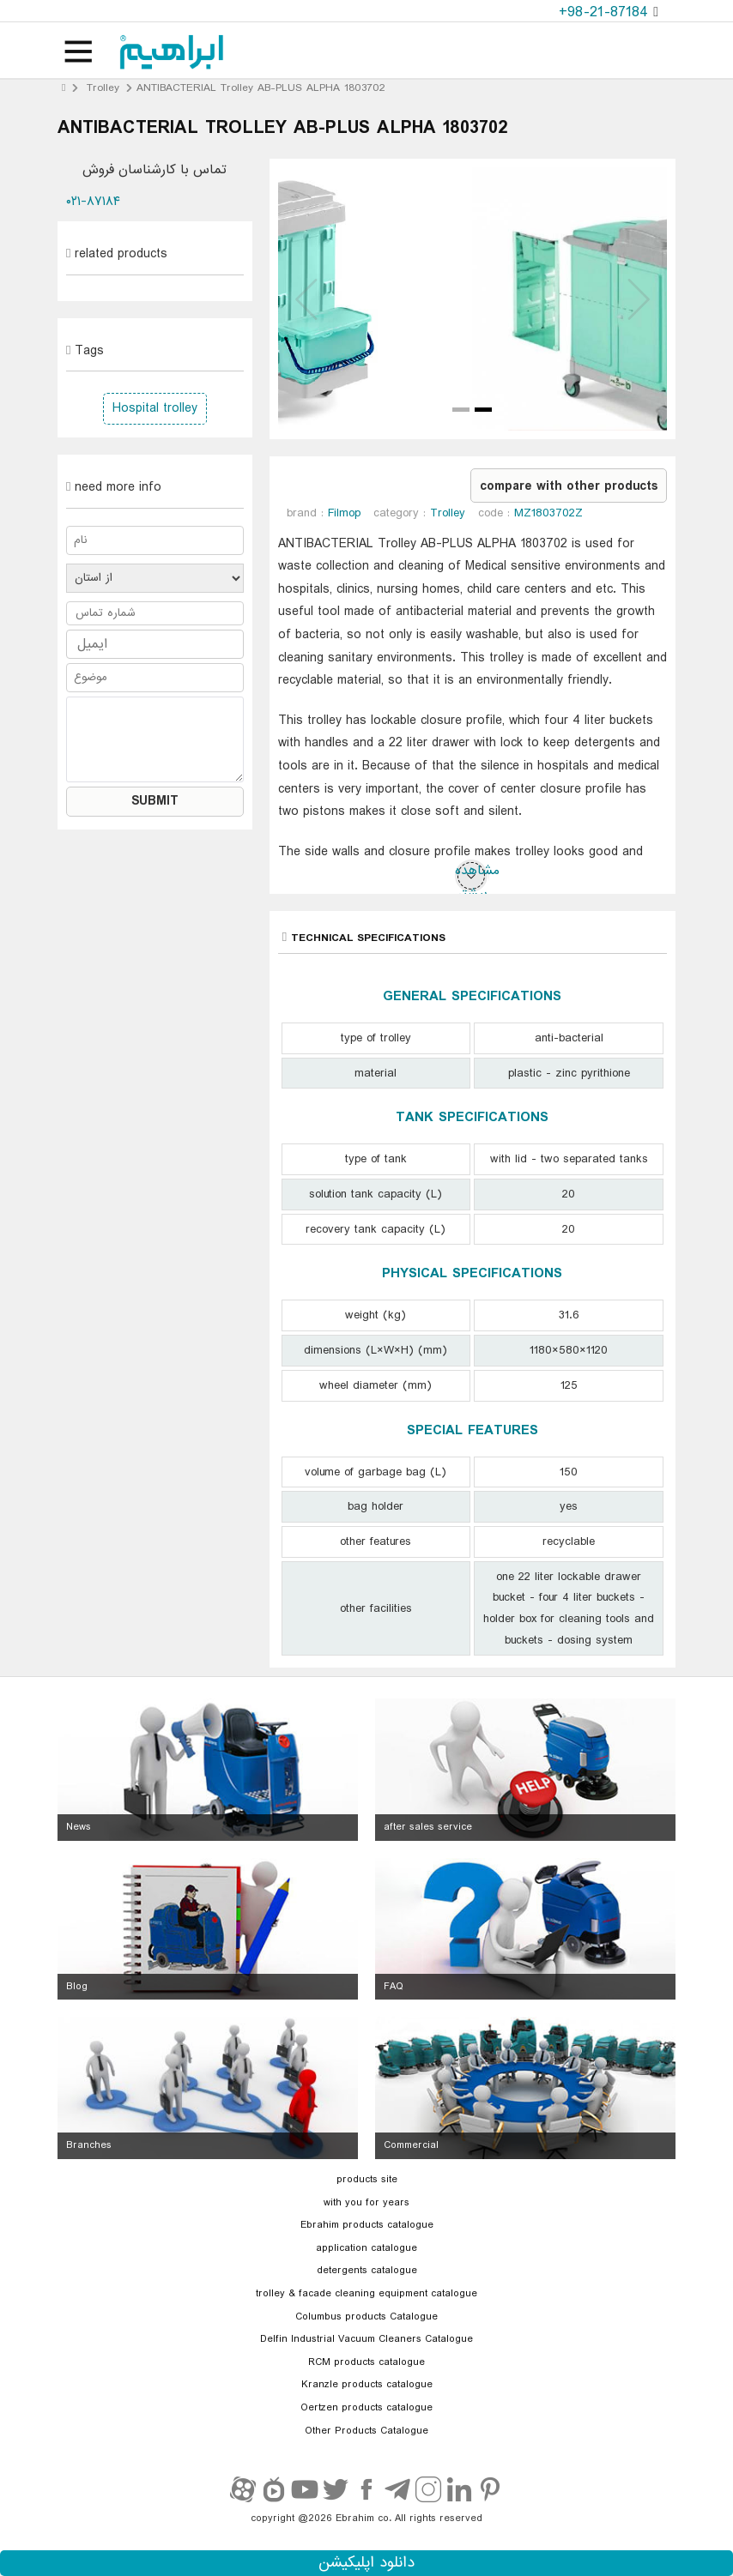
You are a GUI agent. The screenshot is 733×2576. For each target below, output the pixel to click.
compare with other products (568, 486)
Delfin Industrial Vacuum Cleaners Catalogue (366, 2339)
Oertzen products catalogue (366, 2408)
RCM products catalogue (366, 2362)
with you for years (366, 2203)
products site (366, 2179)
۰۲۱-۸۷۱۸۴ (93, 201)
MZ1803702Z (548, 513)
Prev (308, 299)
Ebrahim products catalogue (366, 2225)
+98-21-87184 (606, 12)
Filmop (344, 513)
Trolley (103, 88)
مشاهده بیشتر (472, 876)
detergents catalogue (367, 2270)
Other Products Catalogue (366, 2431)
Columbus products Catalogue (366, 2317)
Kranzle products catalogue (367, 2384)
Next (637, 299)
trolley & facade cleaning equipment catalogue (366, 2294)
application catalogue (366, 2248)
